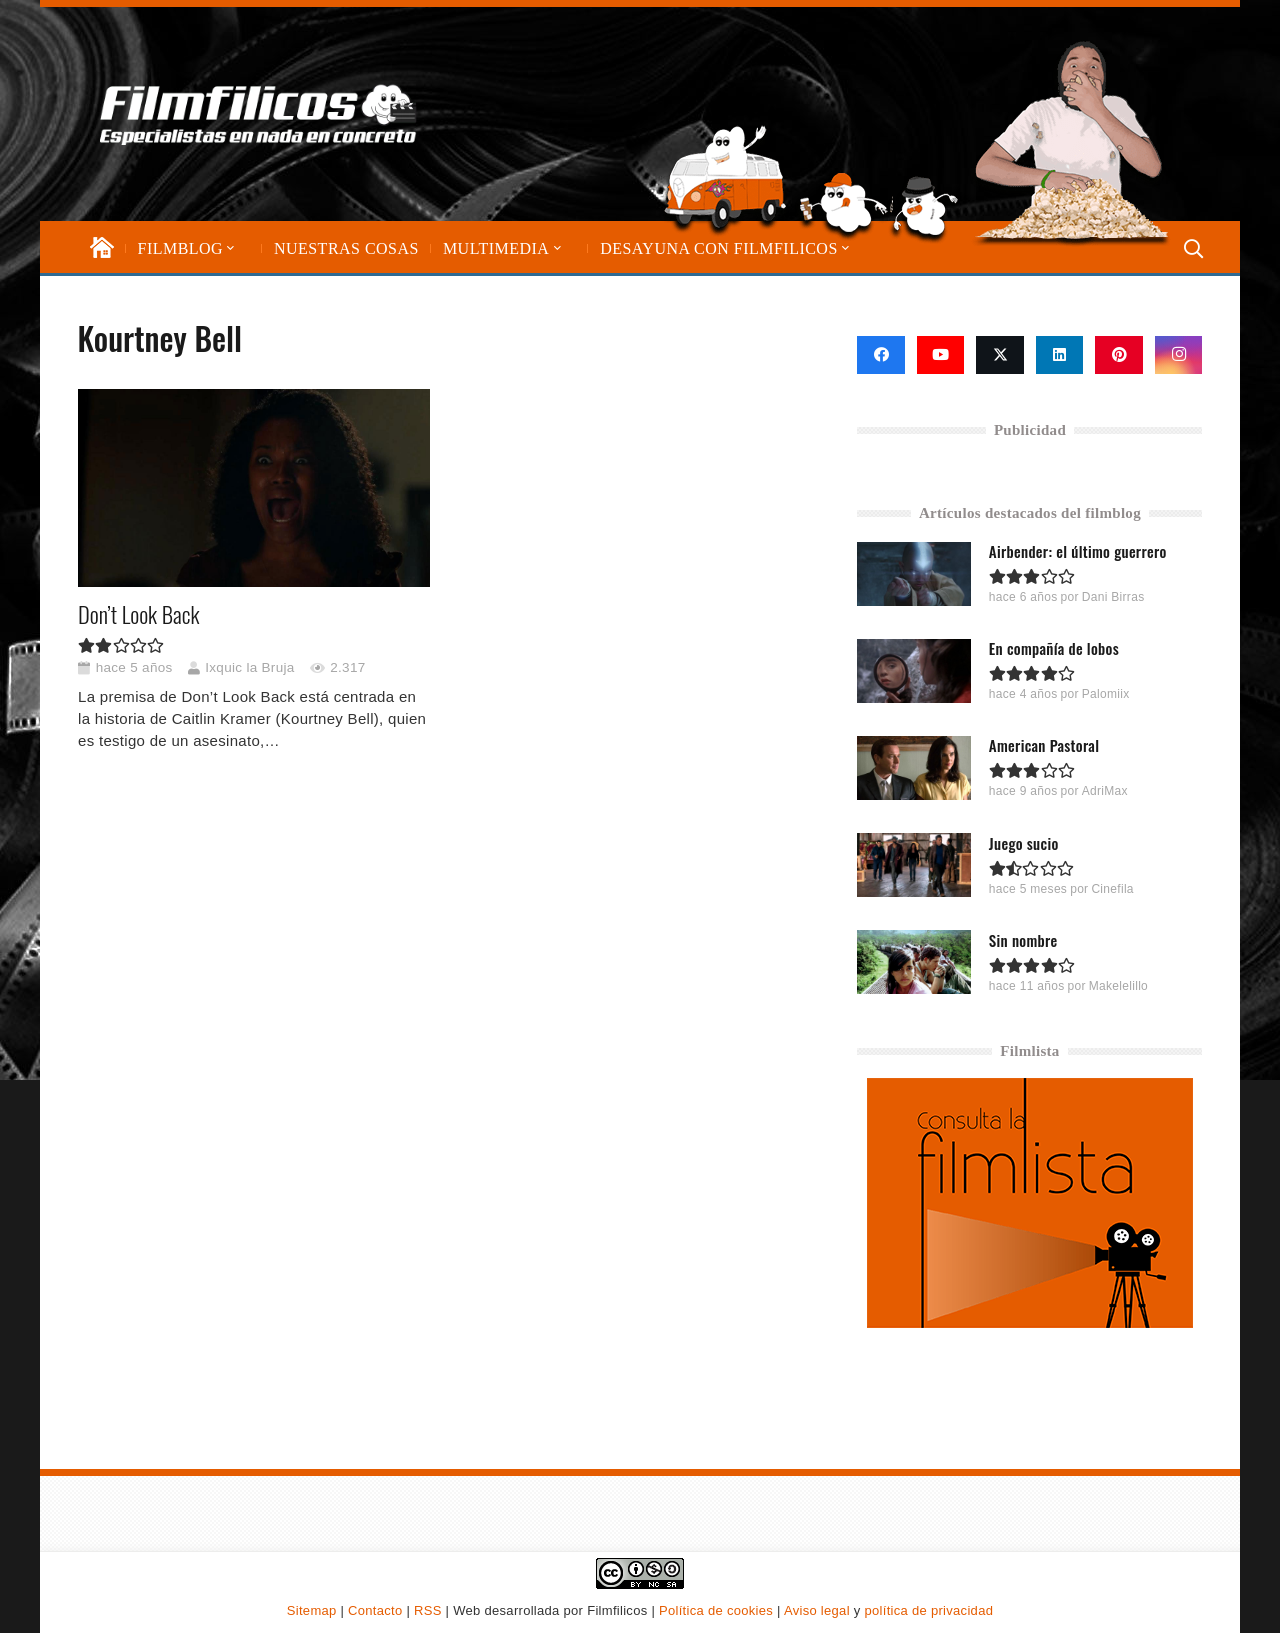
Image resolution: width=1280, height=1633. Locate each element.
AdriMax (1105, 791)
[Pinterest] (1119, 355)
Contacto (375, 1610)
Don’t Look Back (138, 614)
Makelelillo (1118, 985)
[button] (229, 248)
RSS (428, 1610)
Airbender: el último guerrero (1078, 551)
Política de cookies (716, 1610)
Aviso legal (817, 1610)
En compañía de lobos (1054, 648)
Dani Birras (1113, 597)
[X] (1000, 355)
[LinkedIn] (1060, 355)
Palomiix (1106, 694)
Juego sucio (1024, 842)
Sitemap (312, 1610)
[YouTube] (941, 355)
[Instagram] (1179, 355)
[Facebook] (881, 355)
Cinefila (1113, 888)
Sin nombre (1023, 939)
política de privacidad (928, 1610)
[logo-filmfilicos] (258, 114)
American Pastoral (1044, 745)
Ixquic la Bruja (249, 667)
